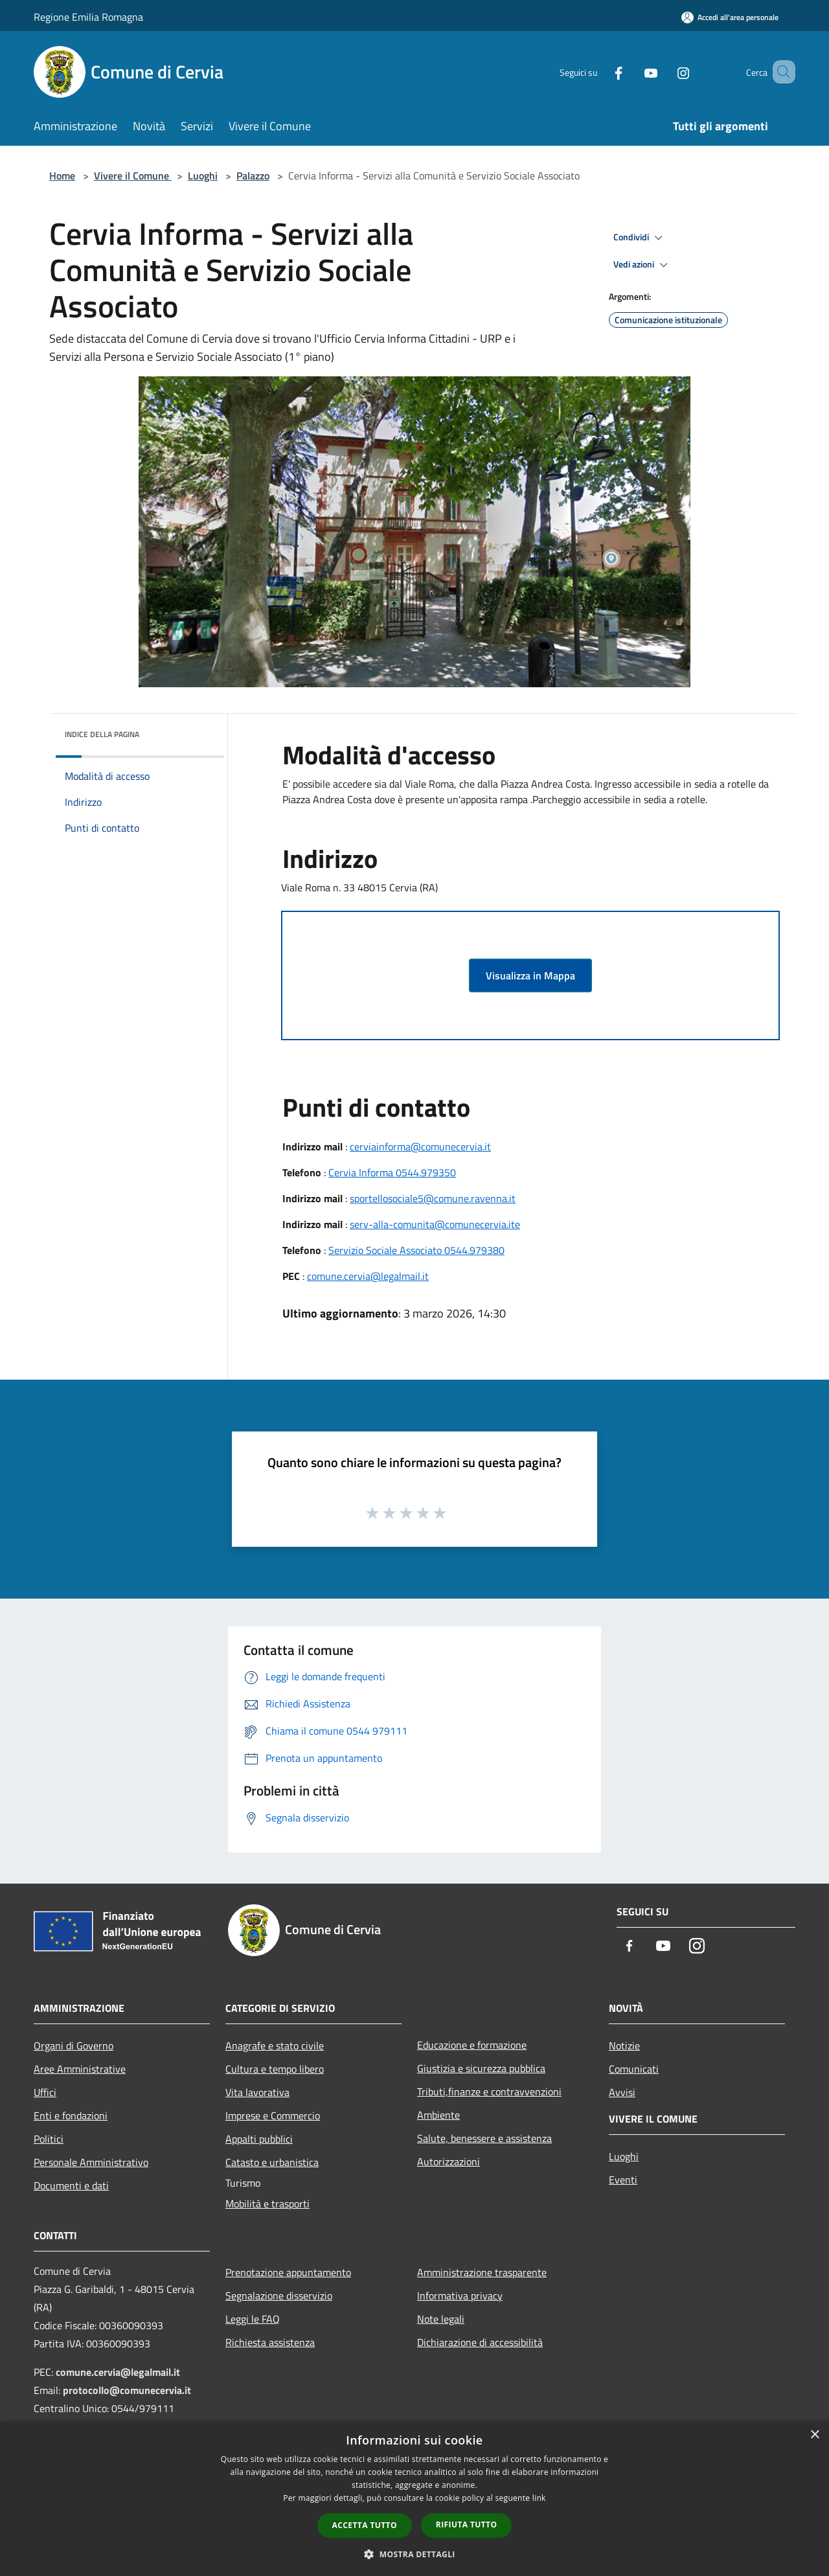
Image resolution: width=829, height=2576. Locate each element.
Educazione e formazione (472, 2045)
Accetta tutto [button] (364, 2525)
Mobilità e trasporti (267, 2203)
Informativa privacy (460, 2295)
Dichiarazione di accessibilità (480, 2342)
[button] (414, 2554)
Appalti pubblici (259, 2139)
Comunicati (634, 2069)
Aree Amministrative (80, 2069)
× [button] (814, 2435)
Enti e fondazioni (71, 2115)
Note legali (440, 2319)
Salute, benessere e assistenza (484, 2138)
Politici (48, 2139)
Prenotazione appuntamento (288, 2272)
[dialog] (414, 2498)
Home (62, 175)
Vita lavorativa (257, 2092)
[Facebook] (600, 71)
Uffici (45, 2092)
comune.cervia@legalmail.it (368, 1276)
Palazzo (252, 175)
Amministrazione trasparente (482, 2272)
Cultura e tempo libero (274, 2069)
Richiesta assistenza (270, 2342)
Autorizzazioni (448, 2161)
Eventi (623, 2179)
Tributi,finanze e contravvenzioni (489, 2091)
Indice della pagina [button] (102, 734)
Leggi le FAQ (252, 2319)
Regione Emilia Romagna (88, 17)
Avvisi (622, 2092)
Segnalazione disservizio (278, 2295)
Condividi (639, 237)
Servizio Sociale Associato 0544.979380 (416, 1250)
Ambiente (438, 2115)
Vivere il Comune (133, 175)
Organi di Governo (73, 2045)
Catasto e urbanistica (272, 2162)
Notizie (624, 2045)
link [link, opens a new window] (539, 2497)
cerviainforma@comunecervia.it (420, 1146)
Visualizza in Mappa (530, 975)
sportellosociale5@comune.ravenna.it (433, 1198)
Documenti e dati (71, 2185)
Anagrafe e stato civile (274, 2045)
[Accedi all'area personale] (729, 17)
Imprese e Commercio (272, 2115)
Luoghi (203, 175)
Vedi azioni (642, 265)
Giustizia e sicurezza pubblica (481, 2068)
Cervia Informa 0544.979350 (392, 1172)
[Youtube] (632, 71)
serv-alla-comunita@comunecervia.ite (435, 1224)
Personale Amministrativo (91, 2162)
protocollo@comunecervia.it (127, 2390)
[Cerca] (779, 71)
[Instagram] (664, 71)
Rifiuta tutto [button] (466, 2524)
